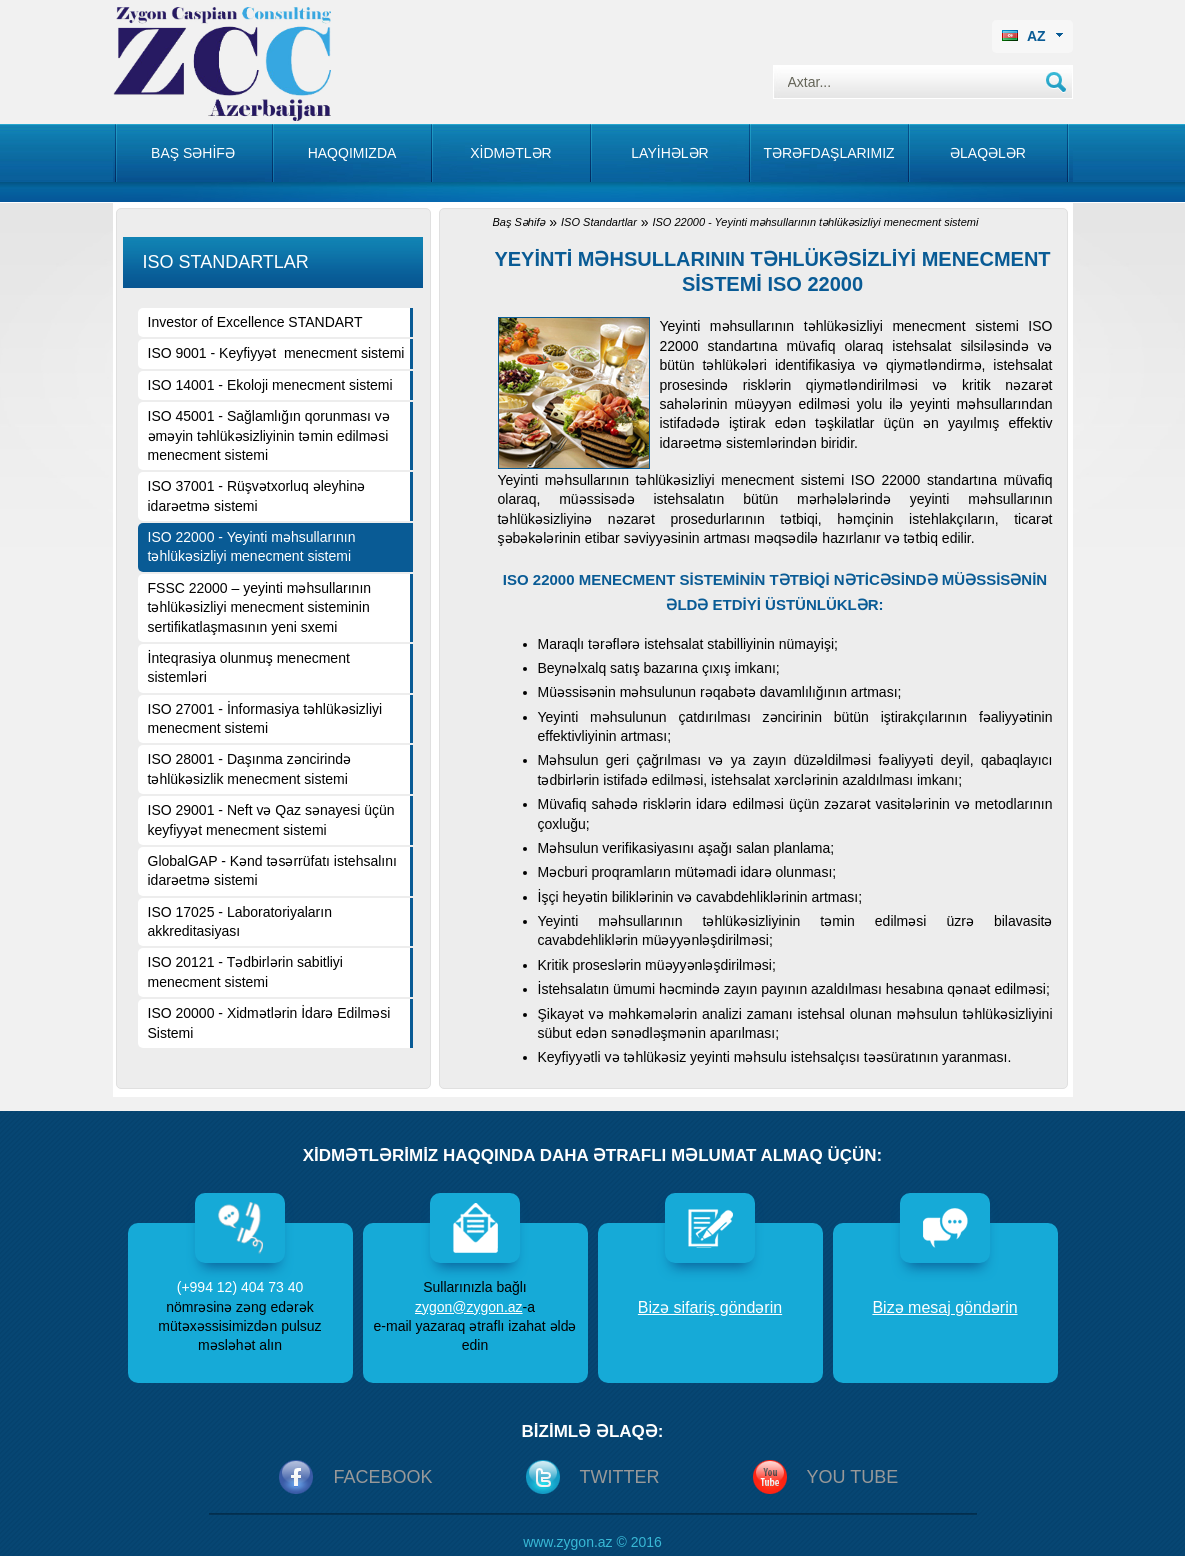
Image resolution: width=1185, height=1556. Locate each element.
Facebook (382, 1477)
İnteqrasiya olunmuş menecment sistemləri (249, 667)
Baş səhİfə (193, 153)
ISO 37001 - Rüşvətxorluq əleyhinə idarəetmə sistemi (257, 495)
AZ (1032, 36)
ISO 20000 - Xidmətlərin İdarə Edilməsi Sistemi (269, 1022)
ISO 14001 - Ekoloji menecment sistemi (270, 385)
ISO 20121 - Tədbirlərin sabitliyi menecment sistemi (245, 971)
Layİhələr (669, 153)
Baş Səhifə (519, 222)
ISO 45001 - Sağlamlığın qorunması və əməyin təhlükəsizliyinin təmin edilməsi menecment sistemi (269, 435)
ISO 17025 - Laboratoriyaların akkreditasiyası (240, 921)
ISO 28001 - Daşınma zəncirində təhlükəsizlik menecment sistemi (250, 768)
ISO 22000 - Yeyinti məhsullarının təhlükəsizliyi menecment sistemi (252, 546)
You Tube (853, 1477)
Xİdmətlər (510, 153)
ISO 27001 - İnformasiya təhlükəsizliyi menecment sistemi (265, 718)
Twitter (620, 1477)
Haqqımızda (352, 153)
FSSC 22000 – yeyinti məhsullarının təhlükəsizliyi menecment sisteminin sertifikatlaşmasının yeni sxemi (260, 607)
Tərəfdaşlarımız (828, 153)
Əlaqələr (988, 153)
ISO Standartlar (599, 222)
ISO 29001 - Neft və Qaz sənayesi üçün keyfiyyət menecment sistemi (271, 819)
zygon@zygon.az (469, 1307)
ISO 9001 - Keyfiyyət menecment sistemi (276, 353)
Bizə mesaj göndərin (944, 1307)
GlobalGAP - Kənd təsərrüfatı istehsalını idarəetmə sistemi (272, 870)
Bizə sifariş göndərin (710, 1307)
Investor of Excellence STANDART (255, 322)
